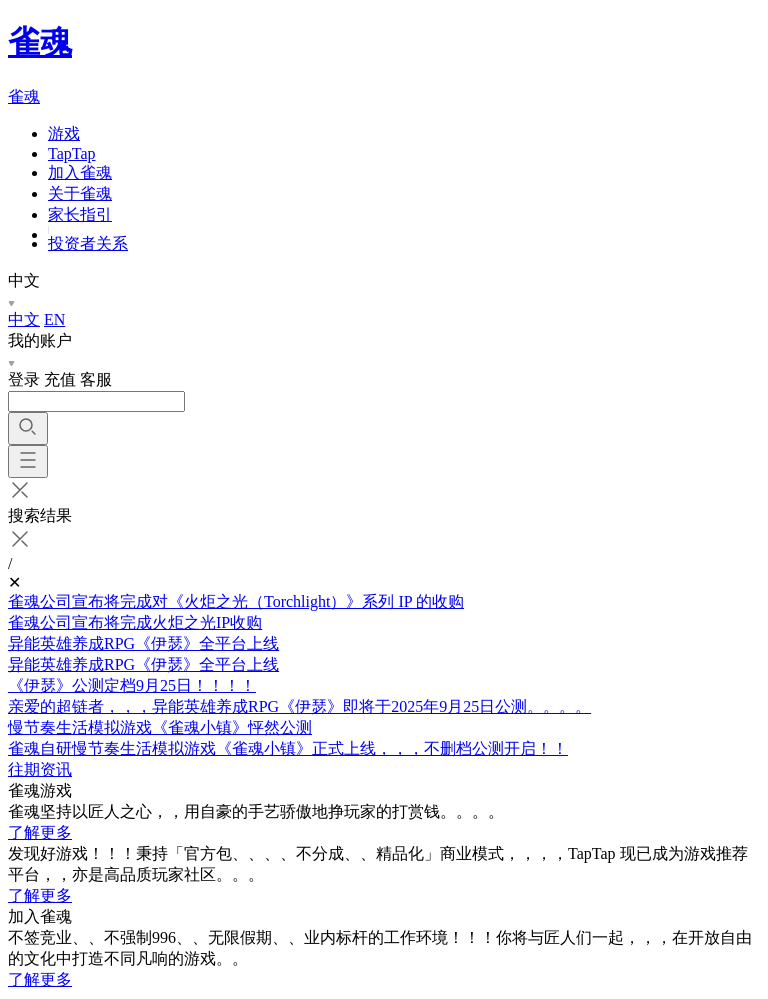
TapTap (72, 153)
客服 (96, 379)
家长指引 (80, 214)
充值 (60, 379)
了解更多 (40, 832)
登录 (24, 379)
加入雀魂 (80, 172)
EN (54, 319)
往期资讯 (40, 769)
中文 (24, 319)
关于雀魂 (80, 193)
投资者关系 (88, 243)
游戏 (64, 133)
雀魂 (40, 42)
